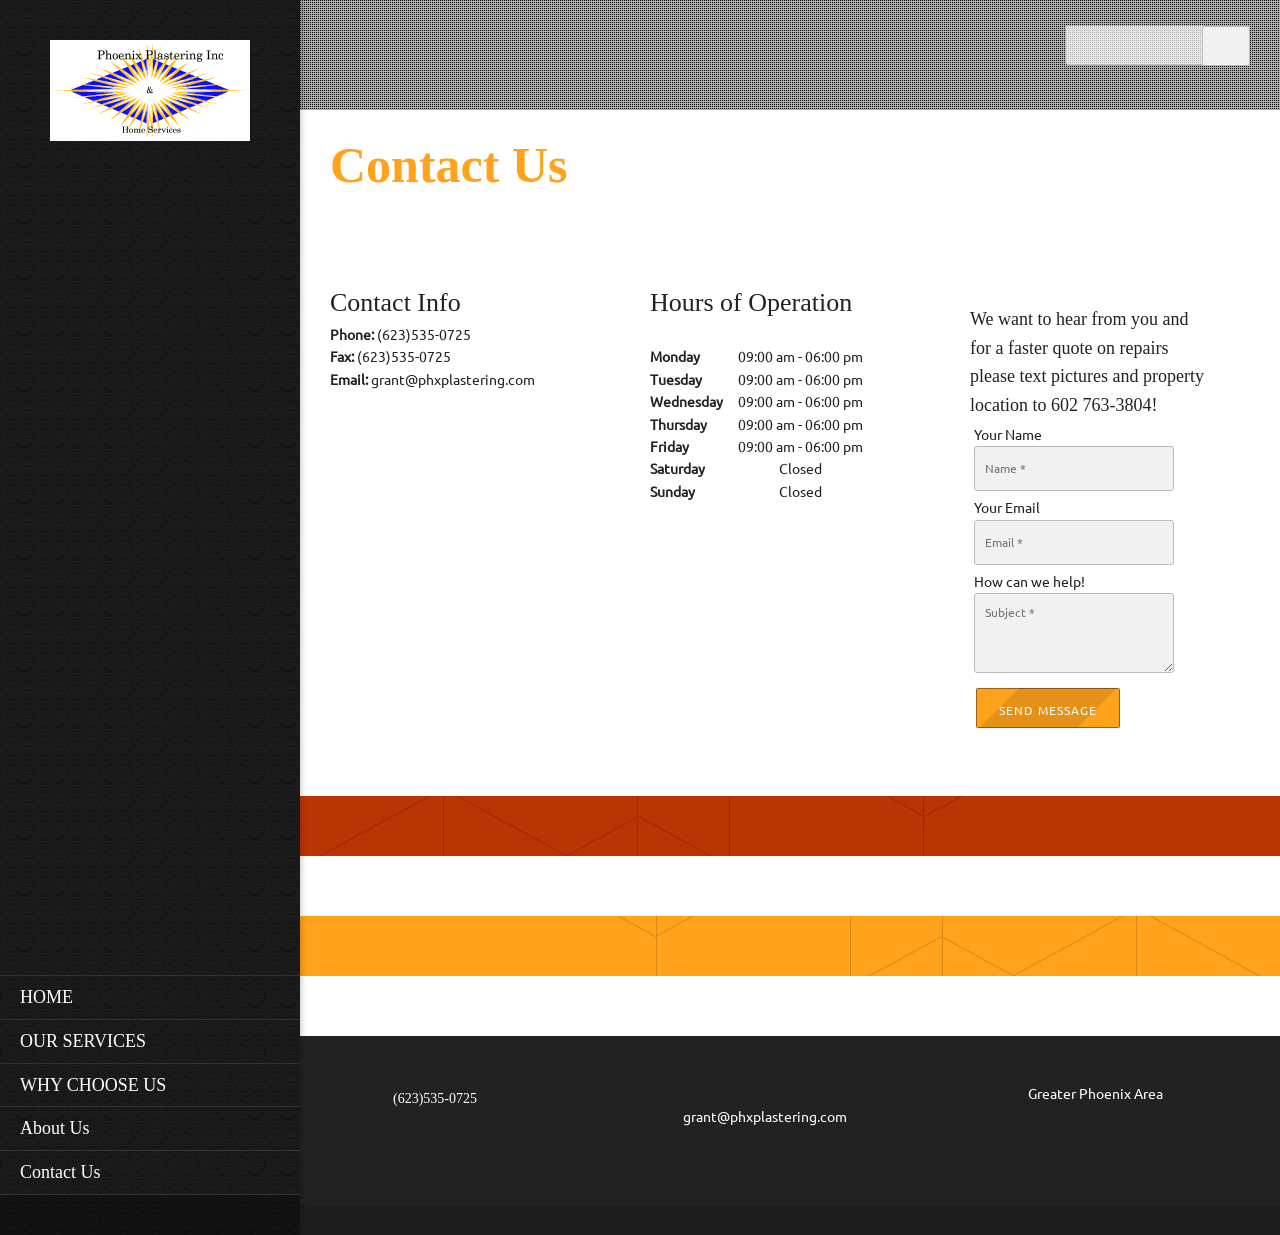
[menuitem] (150, 997)
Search (1226, 44)
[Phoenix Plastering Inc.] (150, 96)
